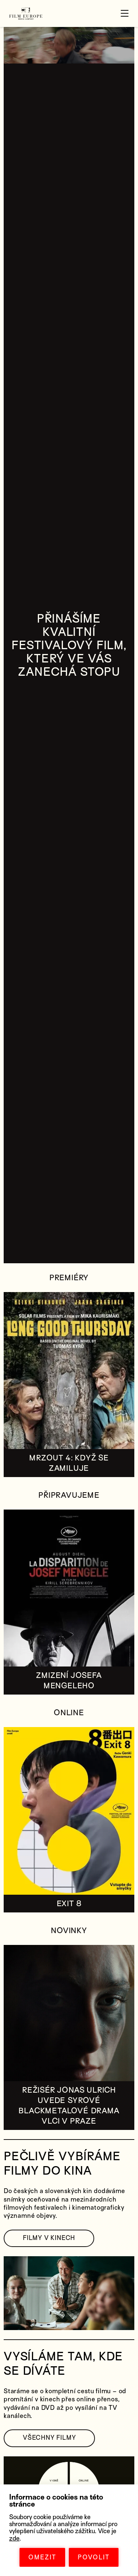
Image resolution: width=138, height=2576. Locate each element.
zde (14, 2538)
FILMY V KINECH (49, 2237)
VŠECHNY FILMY (49, 2437)
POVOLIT (94, 2557)
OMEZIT (42, 2557)
